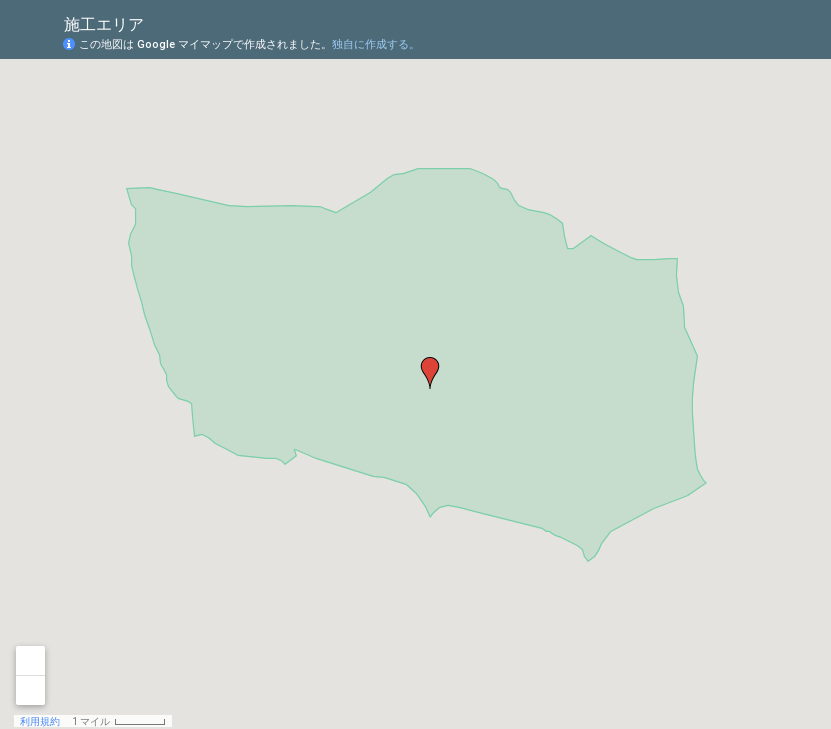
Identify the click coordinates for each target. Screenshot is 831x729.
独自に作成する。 (376, 44)
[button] (430, 373)
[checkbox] (159, 22)
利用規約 (40, 721)
